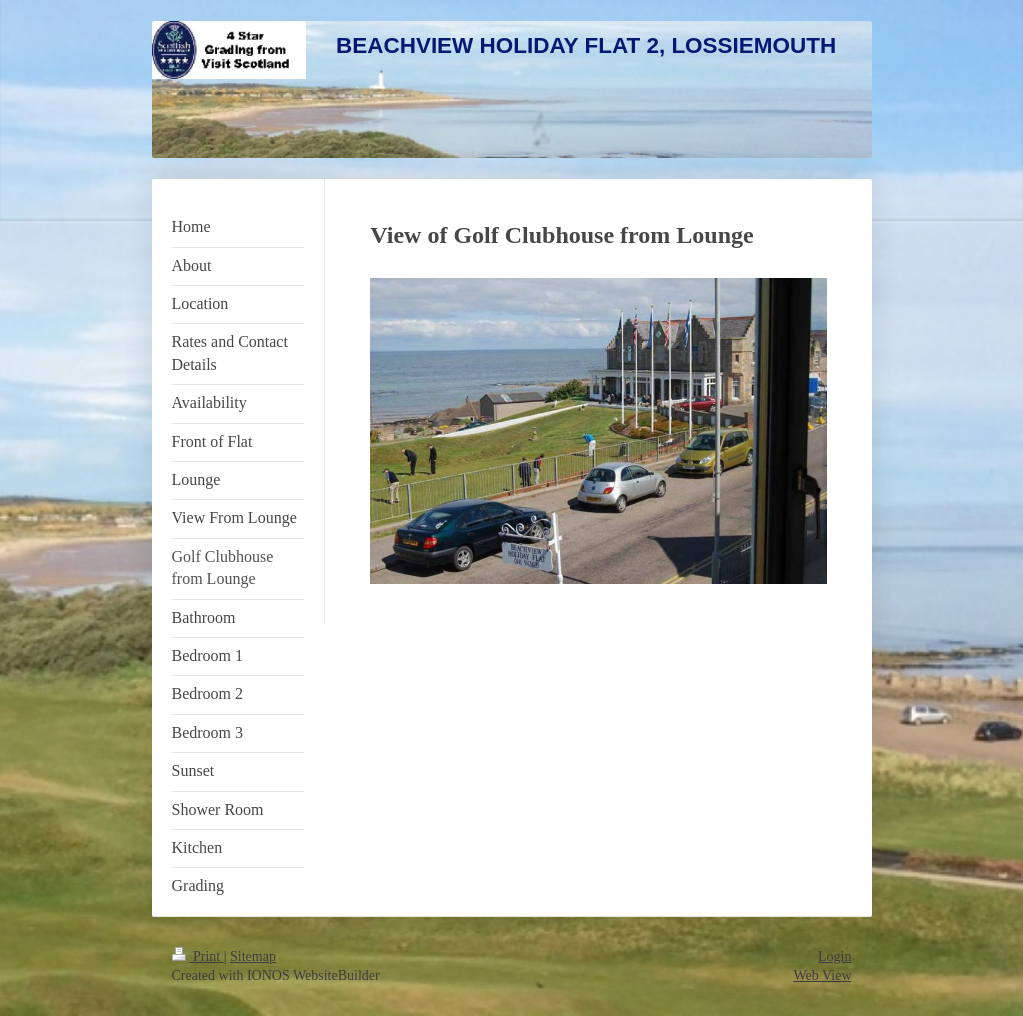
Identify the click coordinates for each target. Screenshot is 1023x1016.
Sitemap (253, 956)
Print (198, 956)
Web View (822, 975)
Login (834, 956)
